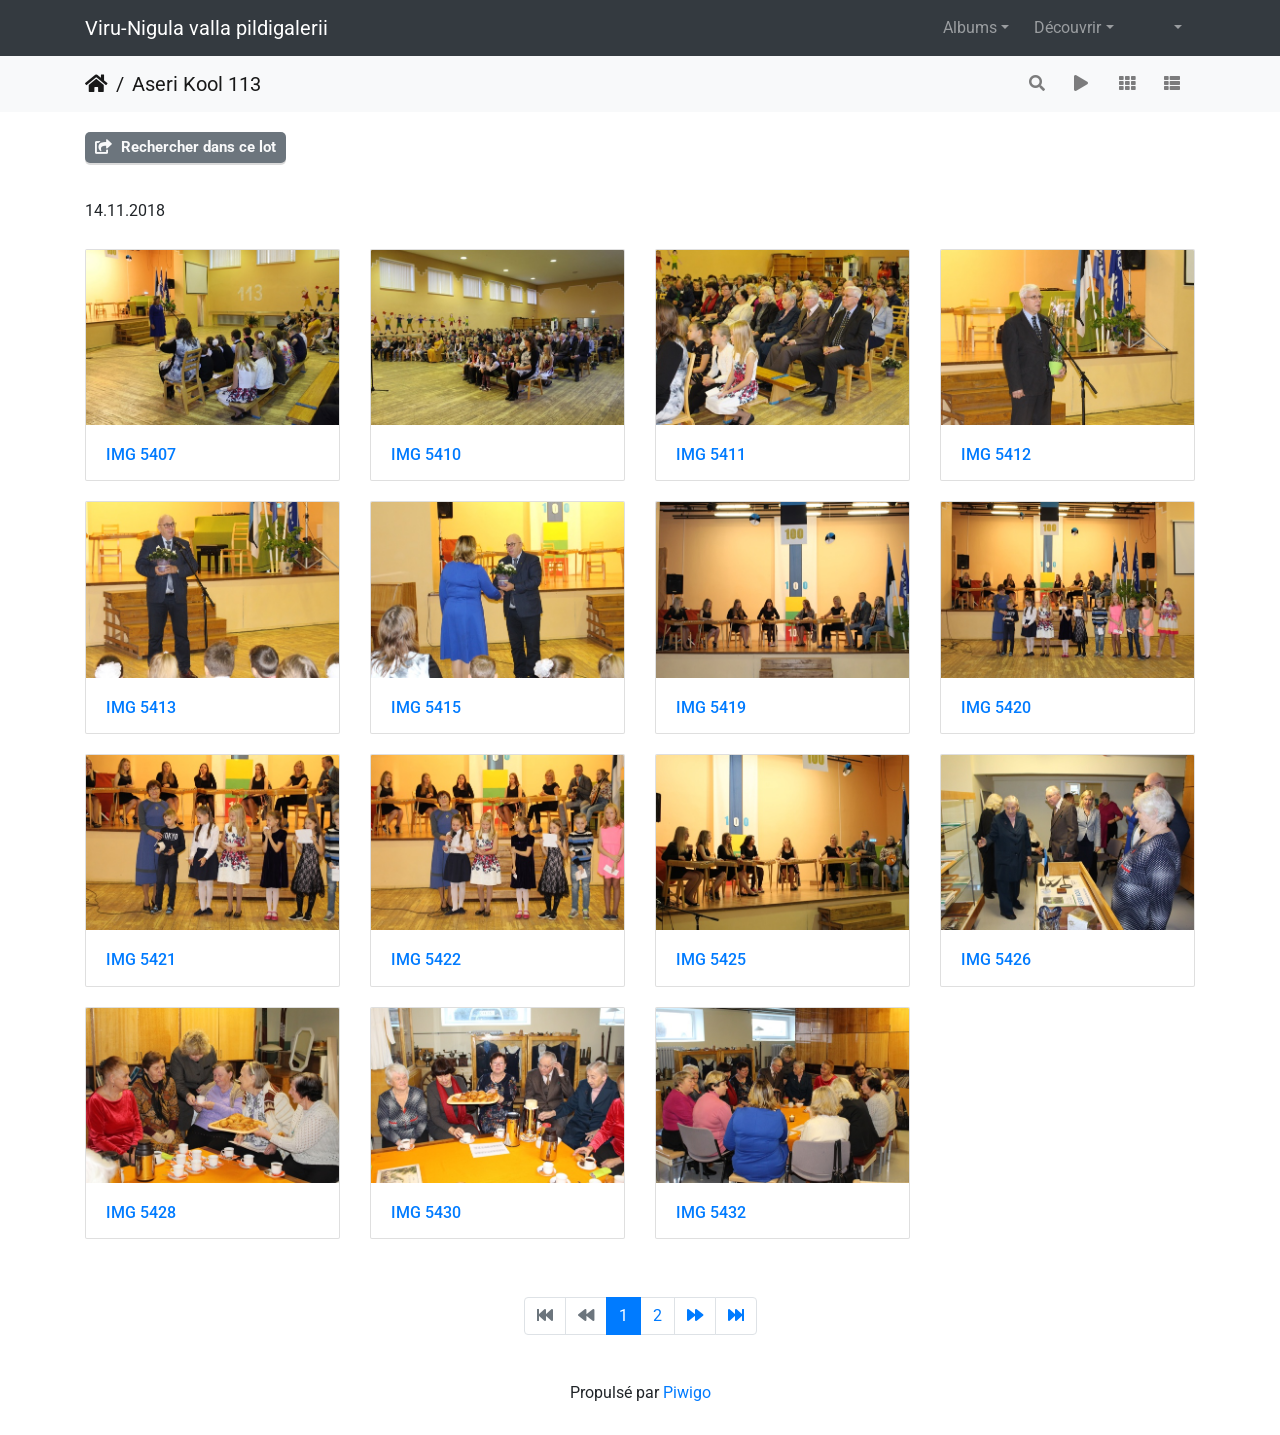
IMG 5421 (141, 959)
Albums (970, 27)
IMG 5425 (711, 959)
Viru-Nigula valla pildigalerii (206, 28)
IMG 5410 (426, 454)
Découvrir (1067, 27)
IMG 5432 (711, 1212)
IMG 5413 (141, 707)
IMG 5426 (996, 959)
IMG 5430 (426, 1212)
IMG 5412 (996, 454)
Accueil (96, 84)
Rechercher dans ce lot (185, 147)
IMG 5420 (996, 707)
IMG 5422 (426, 959)
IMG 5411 (711, 454)
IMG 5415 (426, 707)
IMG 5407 (141, 454)
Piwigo (687, 1392)
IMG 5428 (141, 1212)
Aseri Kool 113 (196, 84)
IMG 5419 (711, 707)
